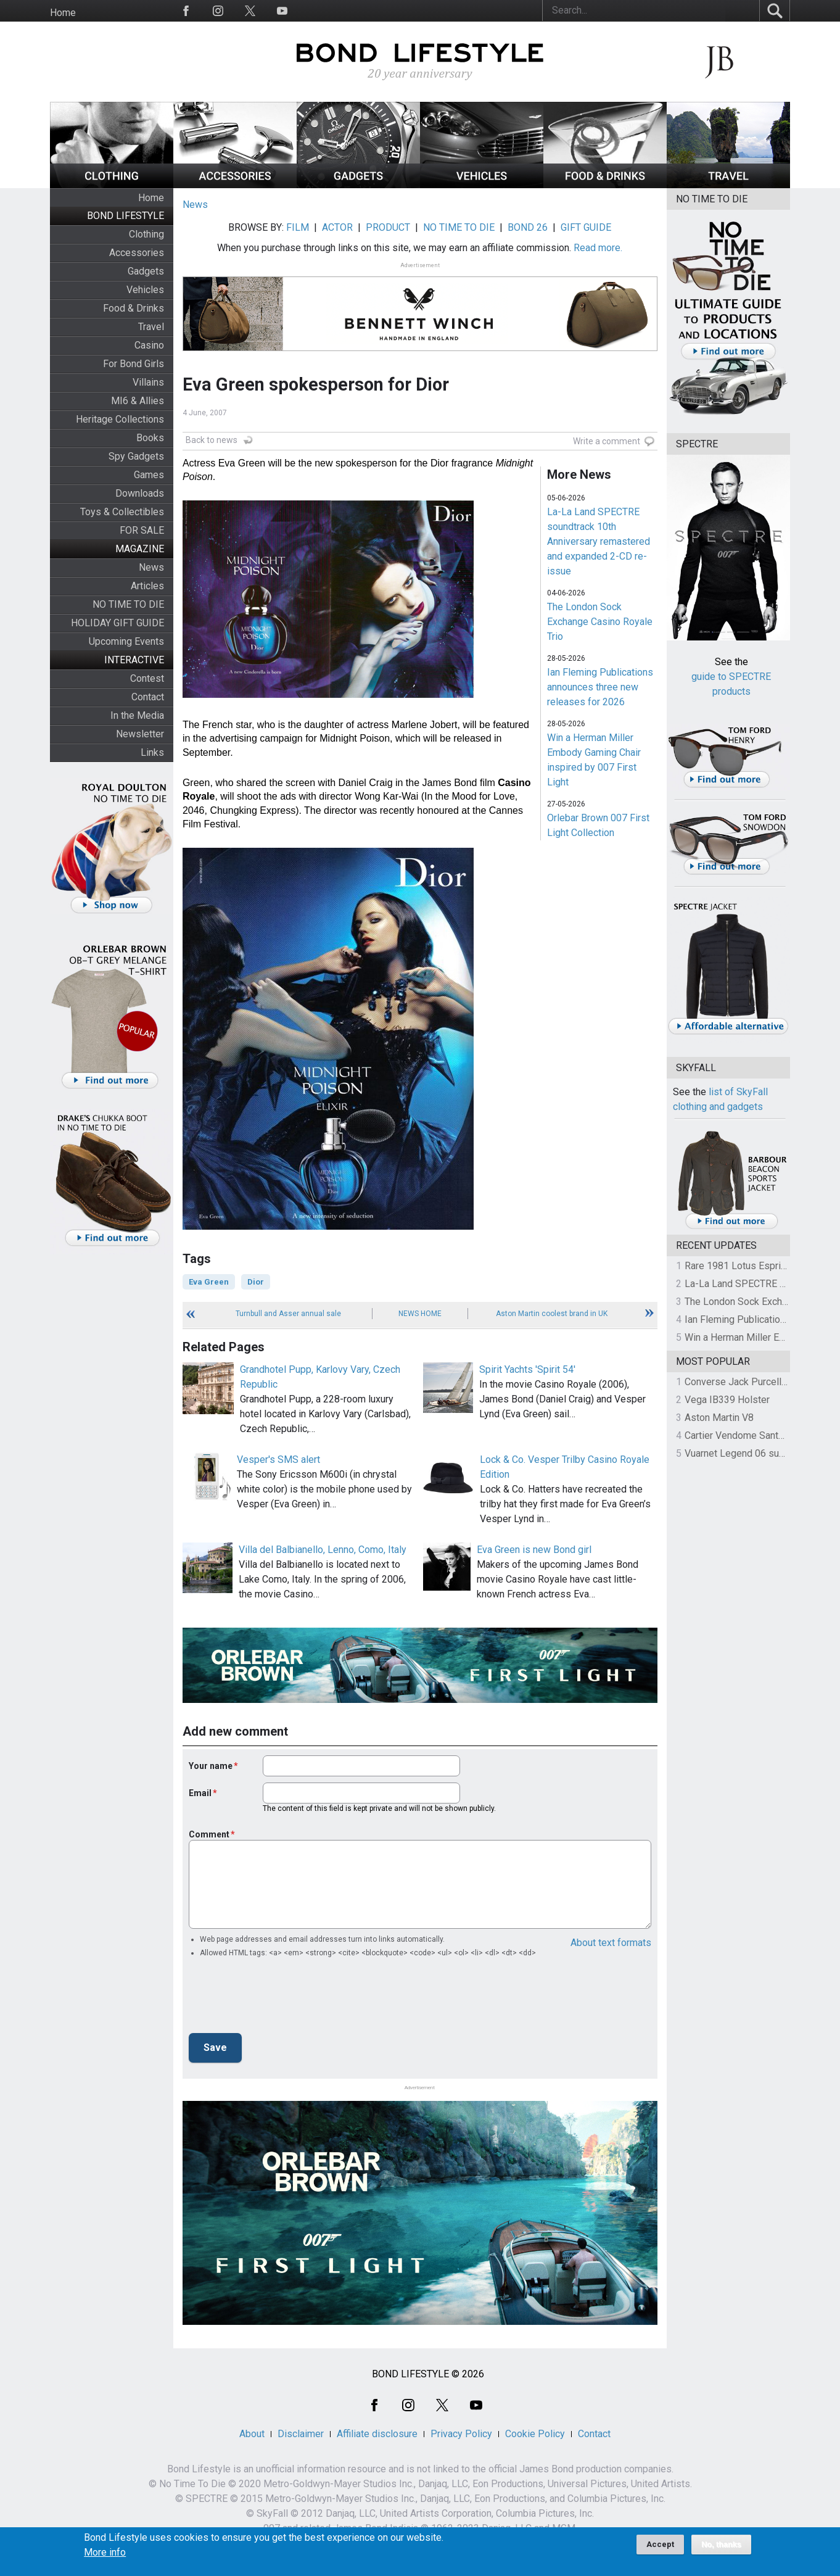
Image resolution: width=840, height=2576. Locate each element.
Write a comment (606, 441)
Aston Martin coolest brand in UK (551, 1313)
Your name (211, 1766)
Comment (209, 1834)
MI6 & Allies (137, 401)
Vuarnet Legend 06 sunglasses (752, 1453)
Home (63, 13)
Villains (148, 382)
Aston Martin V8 (719, 1417)
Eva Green (209, 1281)
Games (149, 475)
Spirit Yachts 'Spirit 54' (527, 1369)
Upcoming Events (126, 641)
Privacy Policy (461, 2434)
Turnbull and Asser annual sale (288, 1313)
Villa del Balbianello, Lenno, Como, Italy (322, 1549)
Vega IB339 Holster (727, 1400)
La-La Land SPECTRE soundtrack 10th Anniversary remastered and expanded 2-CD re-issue (598, 541)
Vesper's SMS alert (278, 1459)
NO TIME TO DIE (128, 604)
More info (105, 2552)
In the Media (137, 715)
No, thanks (721, 2544)
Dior (255, 1281)
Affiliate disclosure (377, 2434)
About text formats (610, 1943)
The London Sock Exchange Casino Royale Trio (600, 621)
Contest (147, 678)
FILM (297, 227)
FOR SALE (142, 530)
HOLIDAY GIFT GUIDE (117, 623)
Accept (660, 2544)
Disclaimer (301, 2434)
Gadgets (146, 271)
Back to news (211, 440)
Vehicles (145, 290)
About (252, 2434)
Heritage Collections (120, 419)
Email (200, 1793)
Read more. (598, 248)
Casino (149, 345)
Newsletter (140, 734)
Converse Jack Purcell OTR (743, 1382)
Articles (147, 586)
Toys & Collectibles (122, 512)
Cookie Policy (535, 2434)
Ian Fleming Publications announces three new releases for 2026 (600, 687)
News (151, 567)
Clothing (146, 234)
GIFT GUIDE (586, 227)
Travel (151, 327)
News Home (420, 1313)
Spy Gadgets (136, 456)
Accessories (136, 253)
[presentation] (282, 1999)
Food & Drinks (133, 308)
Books (150, 438)
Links (152, 752)
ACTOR (337, 227)
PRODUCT (388, 227)
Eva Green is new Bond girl (534, 1549)
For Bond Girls (133, 364)
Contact (147, 697)
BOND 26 (528, 227)
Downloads (139, 493)
